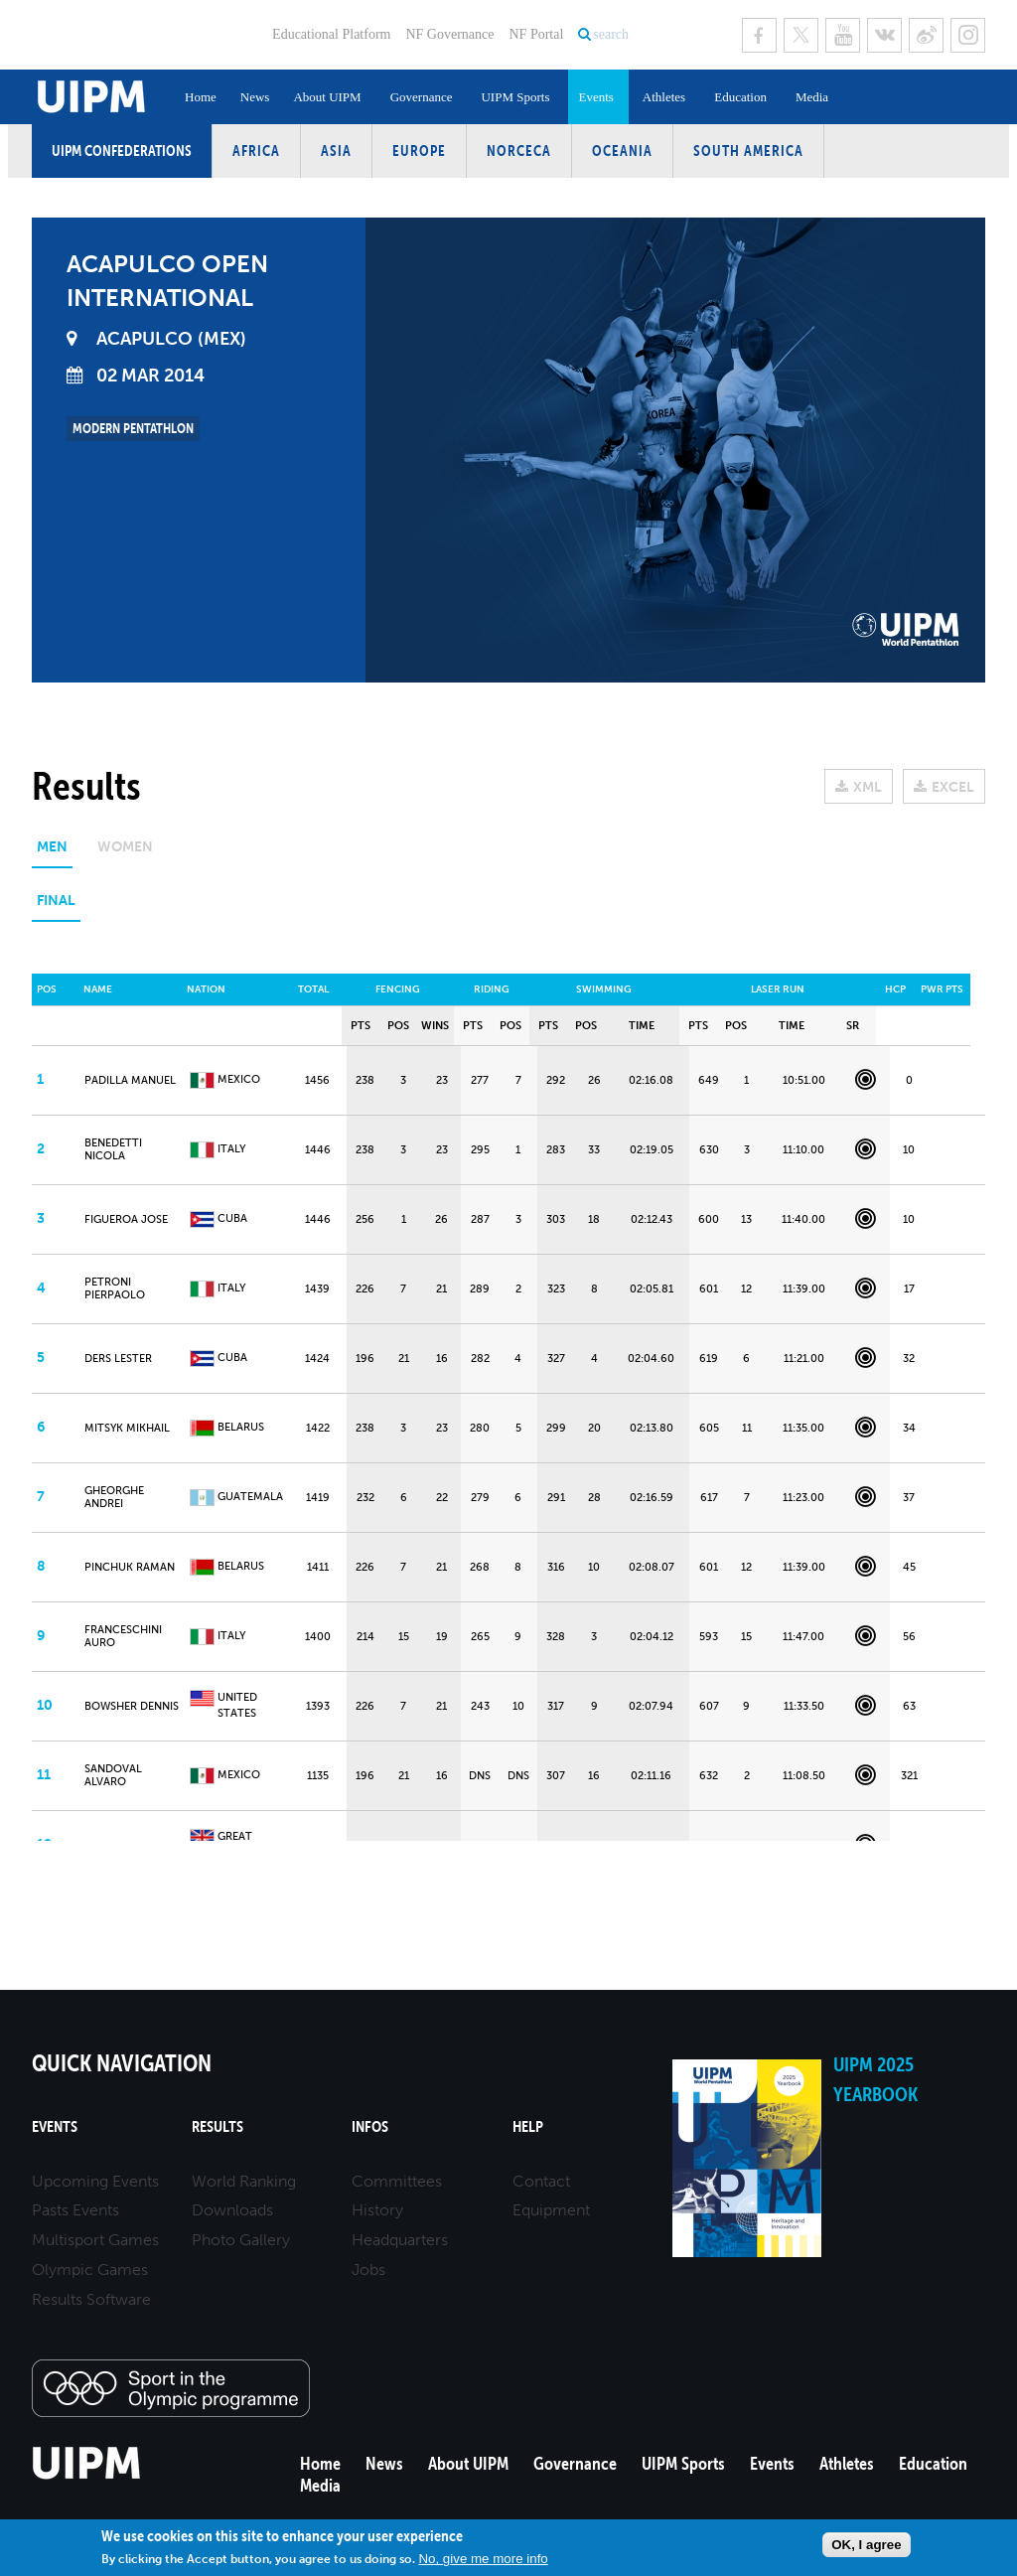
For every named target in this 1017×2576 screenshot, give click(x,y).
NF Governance (449, 34)
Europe (419, 150)
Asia (336, 150)
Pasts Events (75, 2209)
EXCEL (953, 787)
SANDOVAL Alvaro (113, 1775)
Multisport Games (95, 2239)
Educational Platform (331, 34)
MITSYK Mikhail (127, 1428)
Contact (541, 2181)
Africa (256, 150)
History (377, 2209)
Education (740, 96)
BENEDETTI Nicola (113, 1149)
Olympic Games (90, 2269)
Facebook (759, 35)
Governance (421, 96)
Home (201, 96)
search (611, 34)
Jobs (368, 2269)
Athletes (664, 96)
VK (884, 35)
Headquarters (400, 2239)
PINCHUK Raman (129, 1567)
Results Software (91, 2299)
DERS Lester (118, 1358)
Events (595, 96)
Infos (370, 2126)
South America (748, 150)
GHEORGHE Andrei (114, 1497)
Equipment (551, 2209)
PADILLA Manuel (130, 1080)
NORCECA (519, 150)
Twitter (801, 35)
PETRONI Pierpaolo (114, 1288)
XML (867, 787)
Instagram (967, 35)
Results (217, 2126)
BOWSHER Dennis (131, 1706)
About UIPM (327, 96)
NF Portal (535, 34)
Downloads (232, 2209)
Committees (397, 2181)
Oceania (622, 150)
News (255, 96)
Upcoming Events (95, 2181)
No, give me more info (482, 2558)
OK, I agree (866, 2544)
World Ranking (244, 2181)
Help (527, 2126)
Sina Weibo (926, 35)
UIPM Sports (515, 96)
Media (812, 96)
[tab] (52, 853)
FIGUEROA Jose (126, 1219)
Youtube (842, 35)
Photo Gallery (241, 2239)
